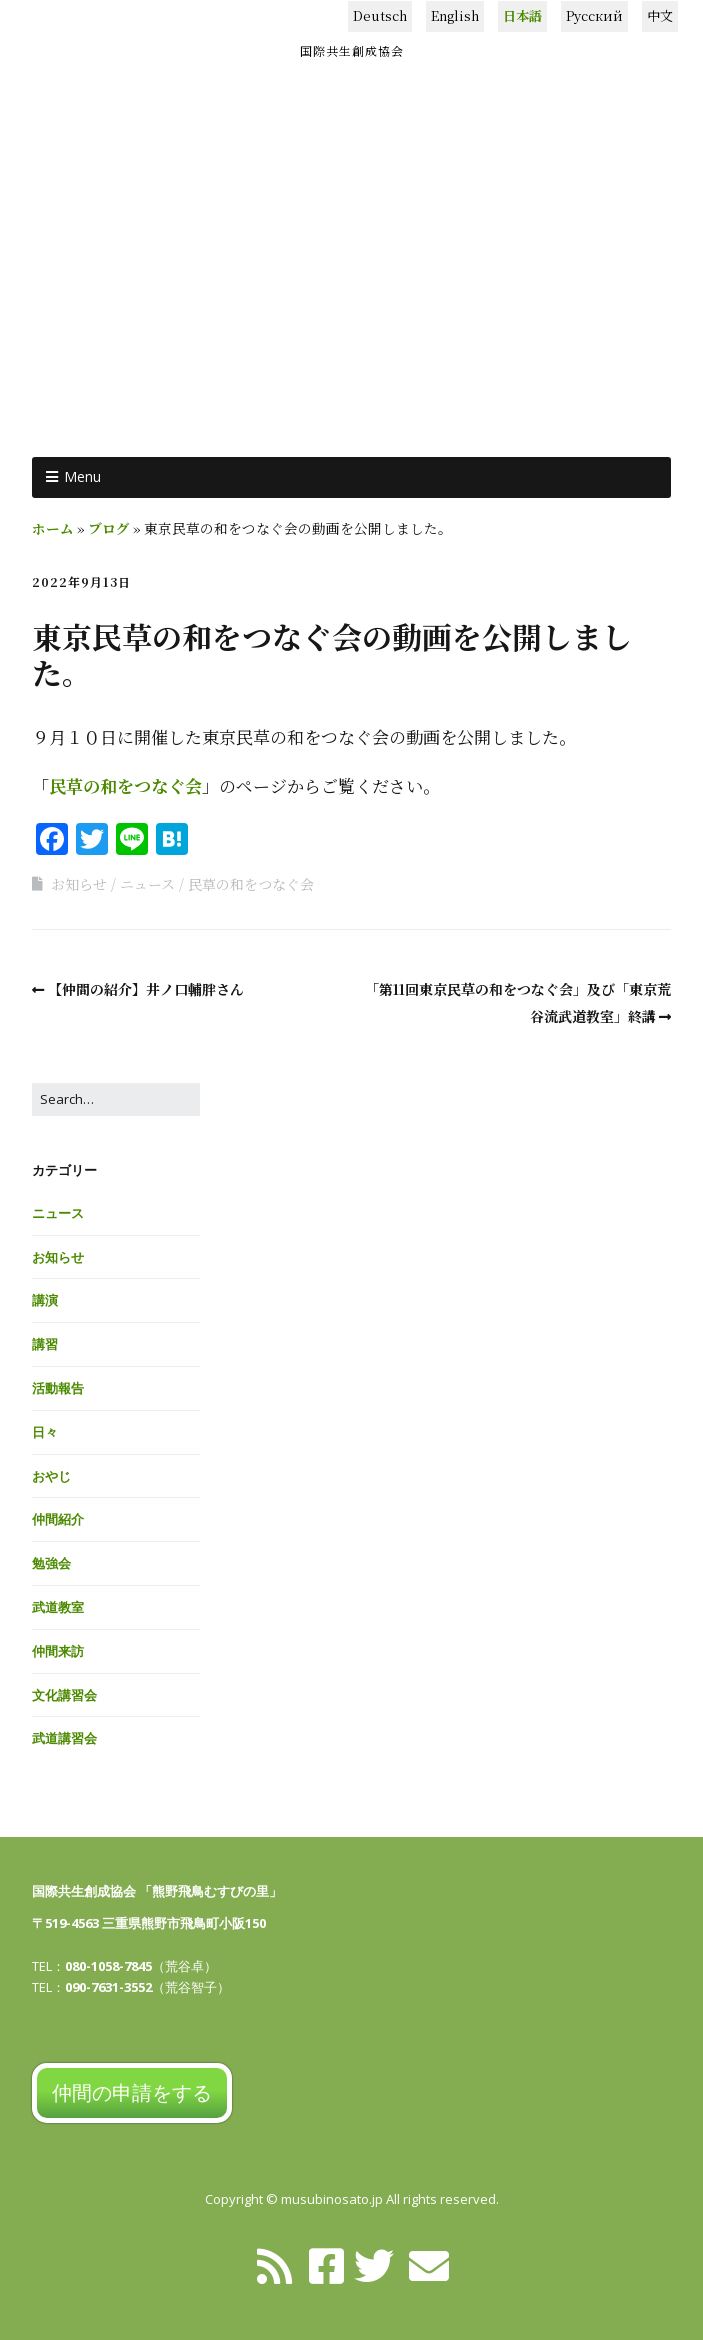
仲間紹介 (58, 1519)
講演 (45, 1300)
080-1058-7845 (108, 1966)
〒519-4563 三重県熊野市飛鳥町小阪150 (149, 1923)
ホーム (53, 528)
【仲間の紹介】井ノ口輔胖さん (146, 989)
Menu (82, 476)
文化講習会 (64, 1695)
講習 (45, 1344)
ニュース (147, 884)
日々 (45, 1432)
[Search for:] (116, 1099)
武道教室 (58, 1607)
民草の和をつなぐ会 (125, 785)
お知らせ (79, 884)
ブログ (109, 528)
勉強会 (51, 1563)
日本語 (522, 15)
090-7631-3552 (108, 1987)
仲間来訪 (58, 1651)
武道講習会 (64, 1738)
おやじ (51, 1476)
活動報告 (58, 1388)
